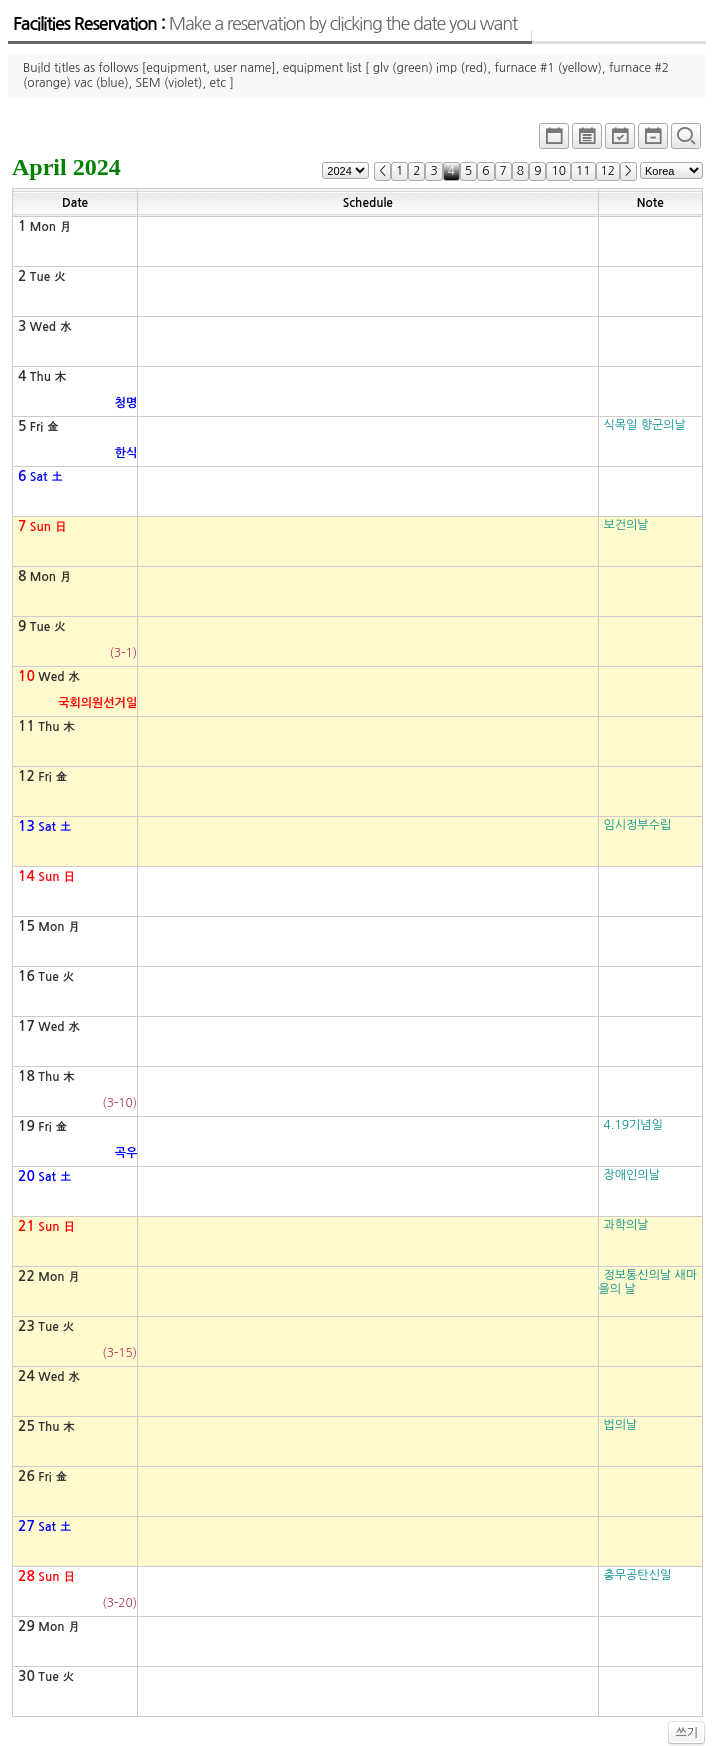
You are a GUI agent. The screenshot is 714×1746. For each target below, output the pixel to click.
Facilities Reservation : (265, 24)
